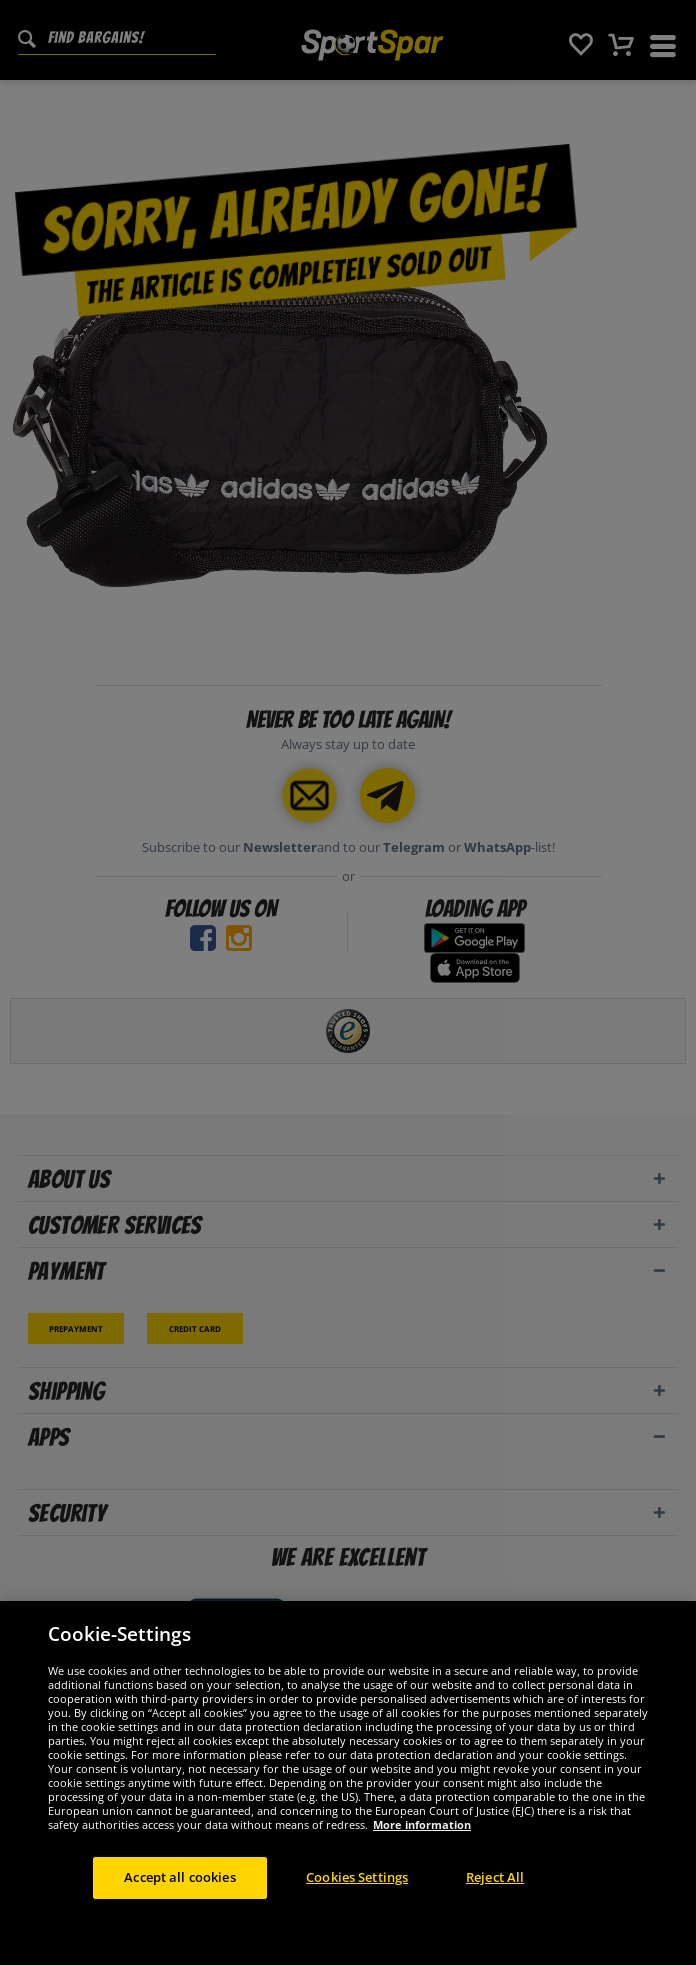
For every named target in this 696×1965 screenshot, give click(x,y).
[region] (348, 1783)
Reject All (495, 1877)
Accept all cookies (179, 1877)
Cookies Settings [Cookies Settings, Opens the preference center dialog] (357, 1877)
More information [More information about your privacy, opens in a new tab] (422, 1824)
